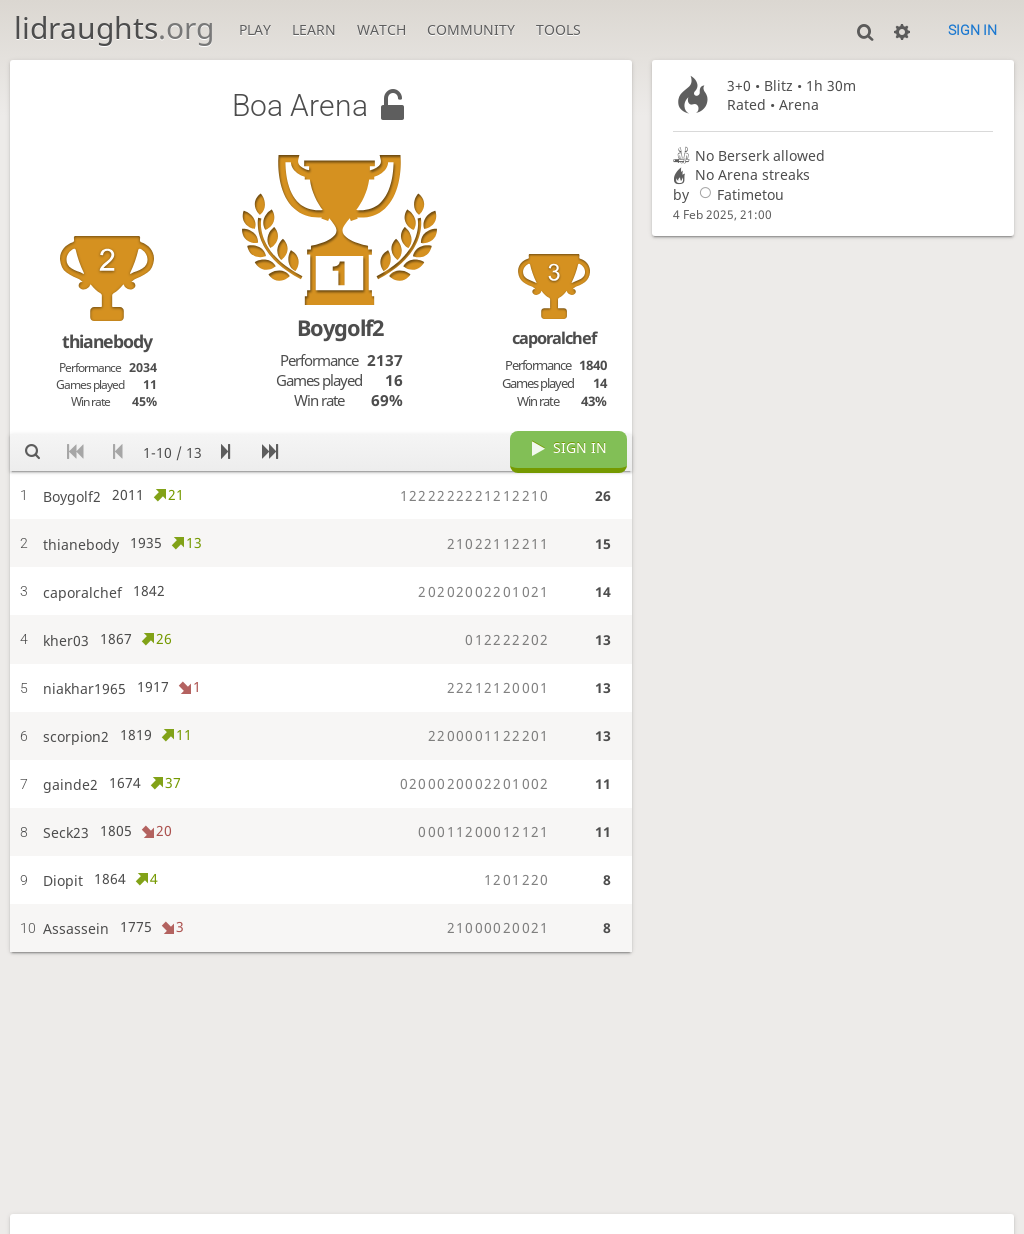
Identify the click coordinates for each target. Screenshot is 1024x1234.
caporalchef (554, 338)
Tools (558, 29)
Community (471, 29)
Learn (314, 29)
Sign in (972, 30)
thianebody (107, 341)
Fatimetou (738, 194)
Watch (381, 29)
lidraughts (114, 27)
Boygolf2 (340, 327)
